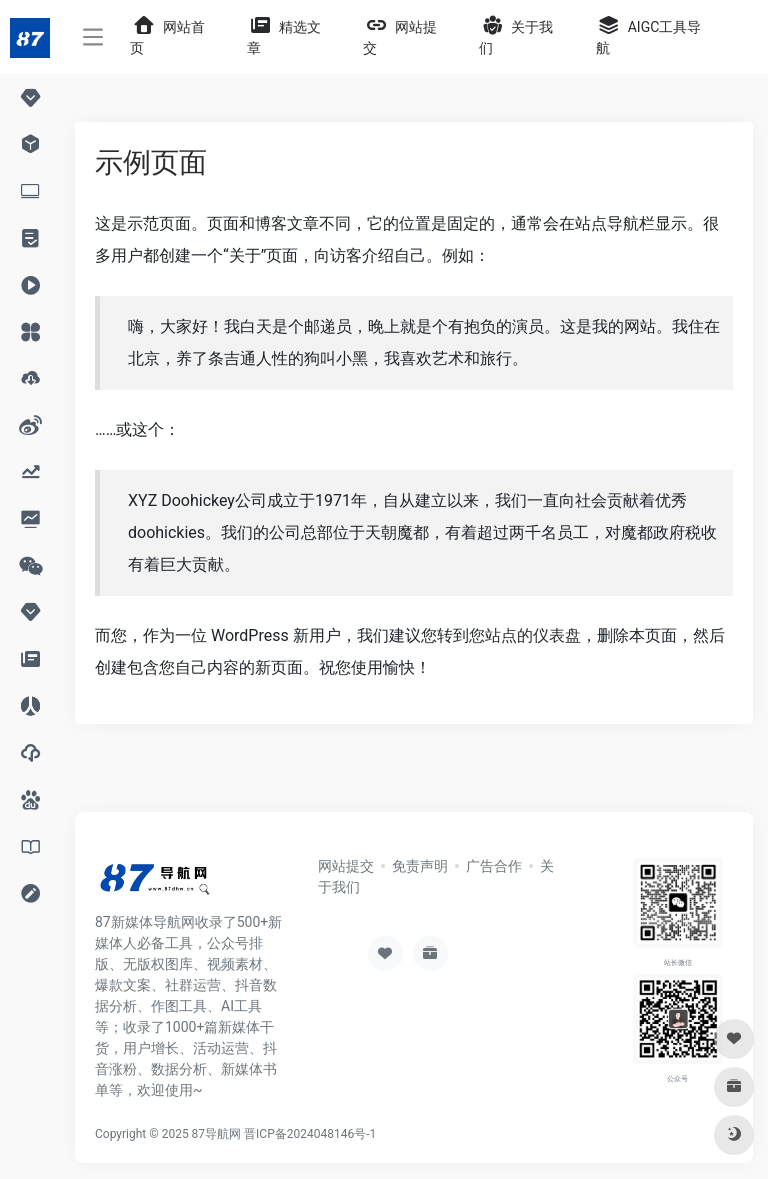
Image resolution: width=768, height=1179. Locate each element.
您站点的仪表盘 (525, 635)
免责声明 (420, 866)
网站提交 (346, 866)
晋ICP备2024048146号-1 (310, 1134)
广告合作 (494, 866)
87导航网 (217, 1134)
